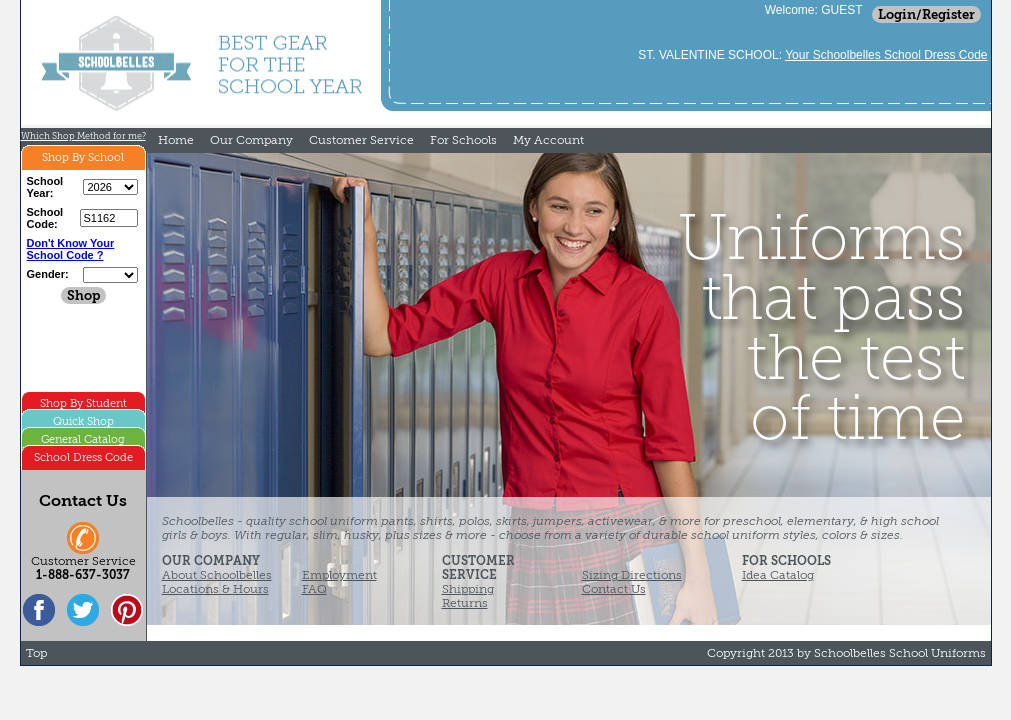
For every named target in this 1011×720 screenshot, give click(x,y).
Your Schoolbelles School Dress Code (886, 55)
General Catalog (83, 439)
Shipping (468, 589)
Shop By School (83, 157)
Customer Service (361, 140)
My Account (548, 140)
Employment (339, 575)
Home (176, 140)
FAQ (314, 589)
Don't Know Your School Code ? (71, 249)
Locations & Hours (215, 589)
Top (36, 653)
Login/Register (926, 14)
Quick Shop (83, 421)
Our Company (251, 140)
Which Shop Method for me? (83, 136)
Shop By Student (83, 403)
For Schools (463, 140)
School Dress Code (83, 457)
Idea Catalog (778, 575)
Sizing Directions (632, 575)
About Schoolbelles (217, 575)
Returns (465, 603)
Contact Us (614, 589)
